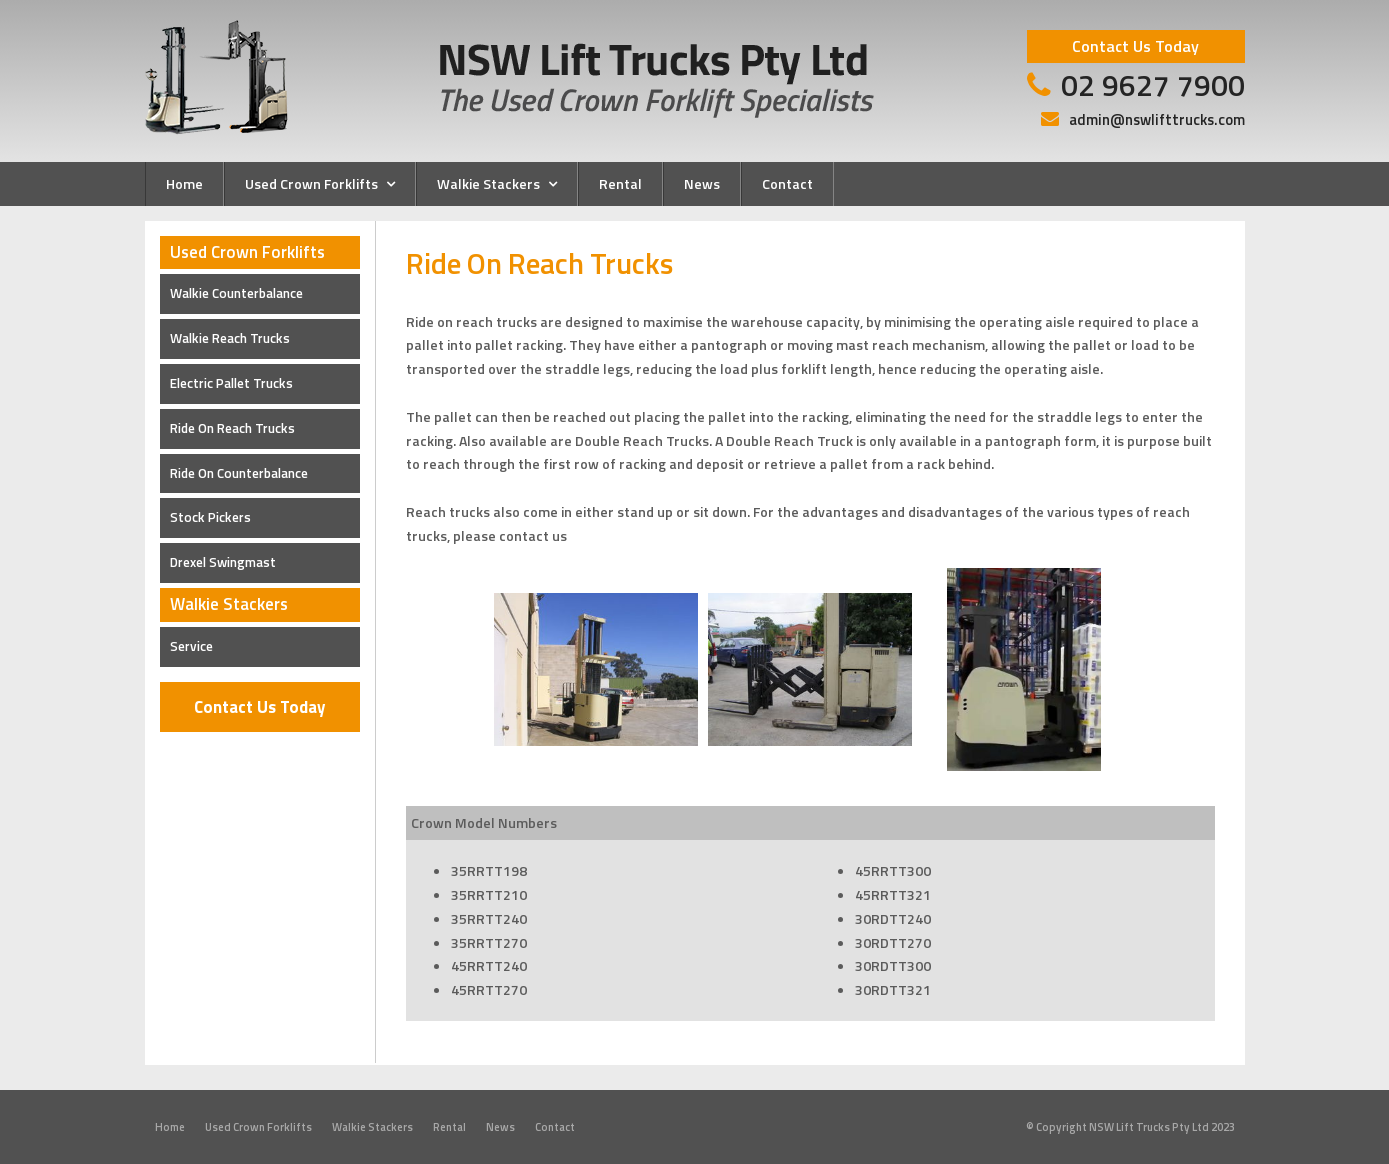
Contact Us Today (259, 707)
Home (170, 1126)
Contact (555, 1126)
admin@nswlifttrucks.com (1157, 119)
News (500, 1126)
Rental (449, 1126)
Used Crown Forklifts (258, 1126)
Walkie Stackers (372, 1126)
